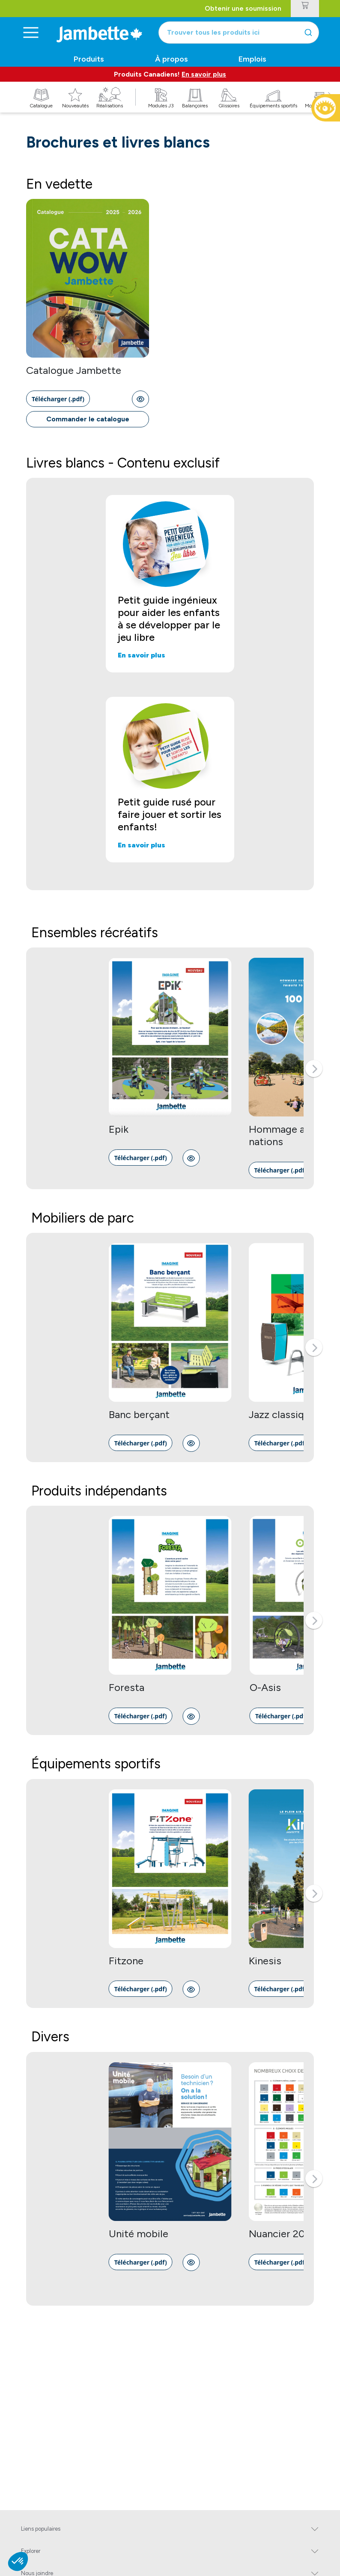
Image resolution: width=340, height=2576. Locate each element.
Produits (89, 59)
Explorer (30, 2551)
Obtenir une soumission (243, 8)
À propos (171, 59)
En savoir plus (204, 74)
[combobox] (238, 32)
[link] (58, 399)
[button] (313, 1068)
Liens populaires (40, 2529)
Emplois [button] (252, 59)
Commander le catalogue (87, 419)
